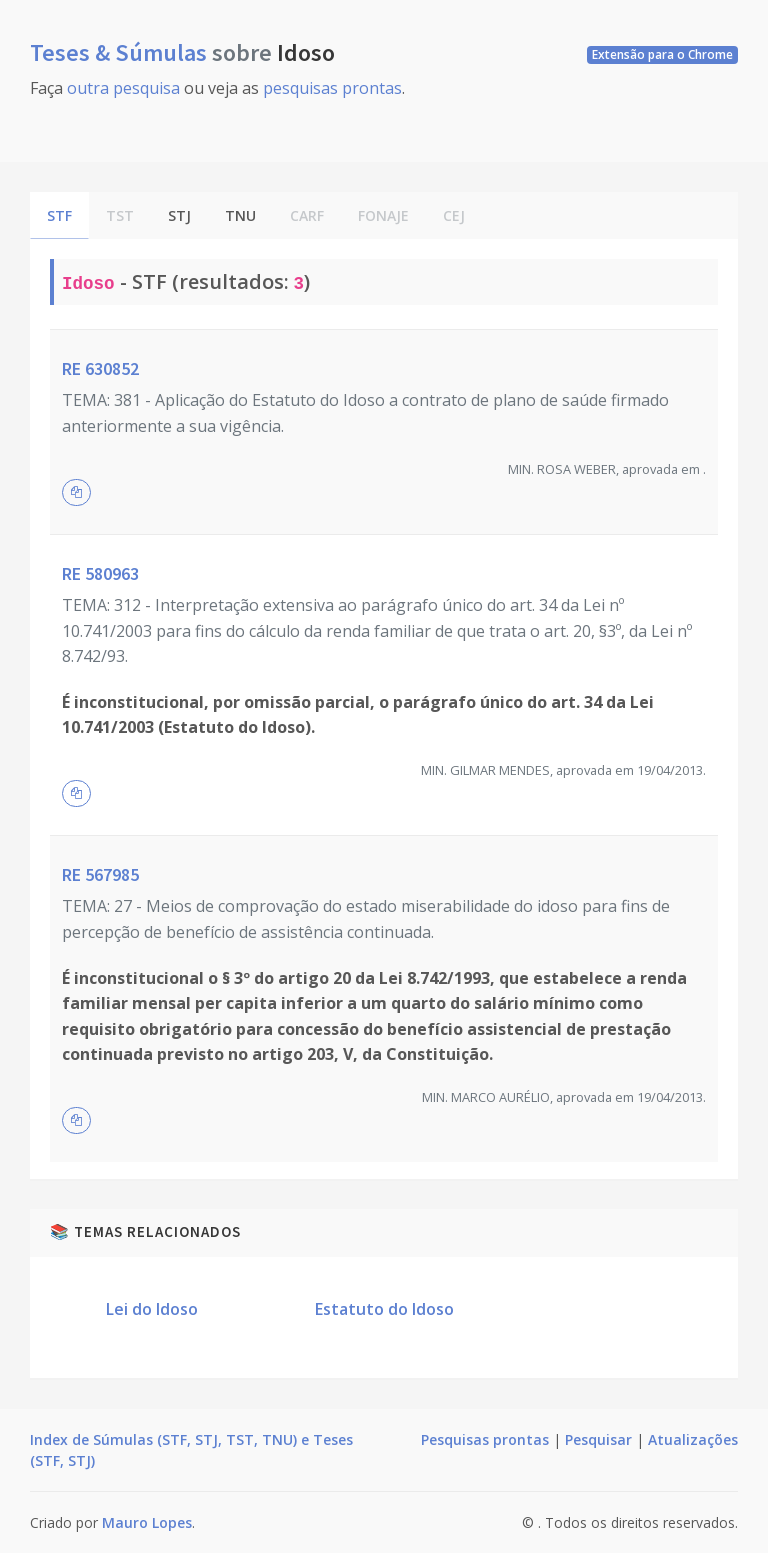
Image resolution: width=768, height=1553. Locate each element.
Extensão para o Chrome (662, 54)
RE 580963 (100, 573)
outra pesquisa (123, 88)
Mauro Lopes (147, 1522)
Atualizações (693, 1439)
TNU (240, 215)
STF (59, 215)
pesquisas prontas (332, 88)
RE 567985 (100, 874)
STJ (179, 215)
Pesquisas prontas (485, 1439)
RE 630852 (100, 368)
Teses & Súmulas (121, 52)
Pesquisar (598, 1439)
